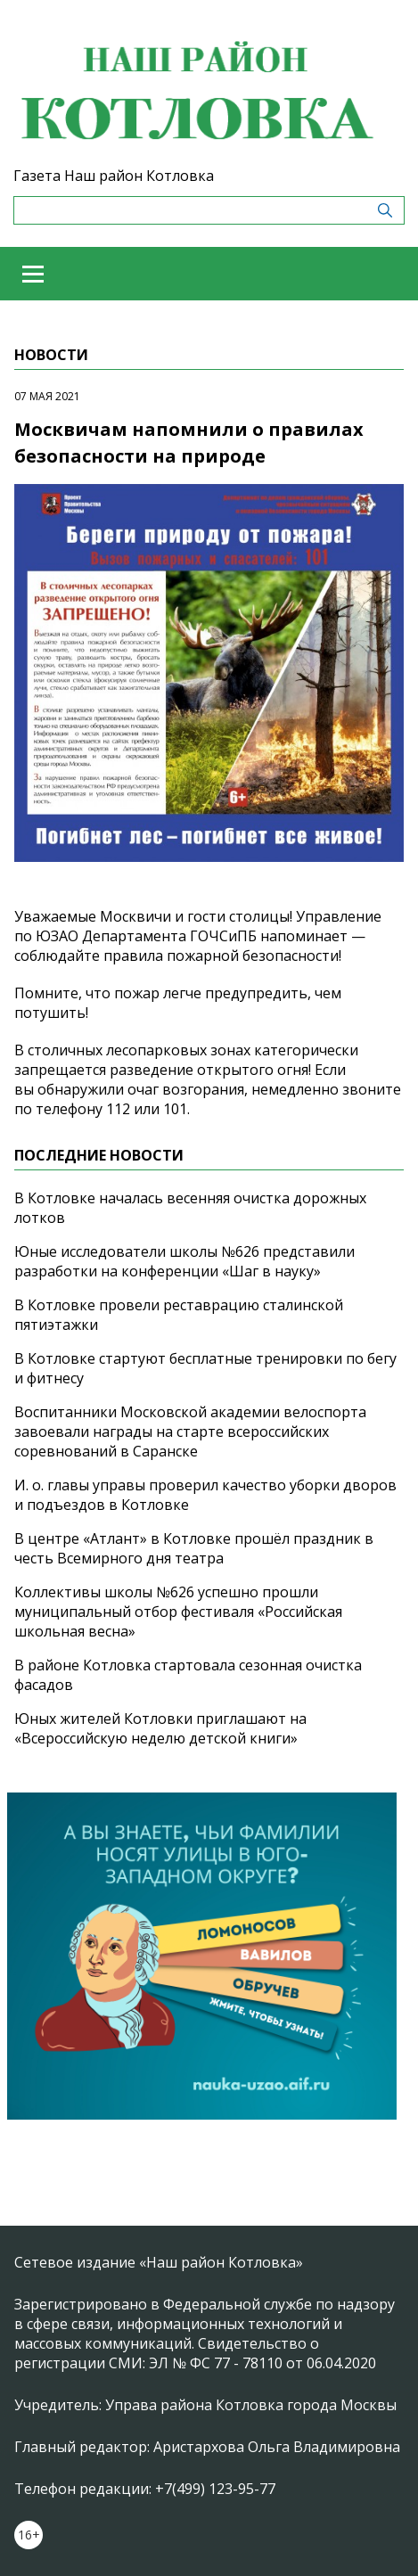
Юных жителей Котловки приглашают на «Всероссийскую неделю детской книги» (160, 1728)
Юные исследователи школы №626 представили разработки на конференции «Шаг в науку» (184, 1261)
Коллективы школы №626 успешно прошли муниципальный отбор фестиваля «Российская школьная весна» (178, 1611)
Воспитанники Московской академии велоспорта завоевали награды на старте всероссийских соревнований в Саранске (190, 1431)
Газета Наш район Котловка (113, 175)
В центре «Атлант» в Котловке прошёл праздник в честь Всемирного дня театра (193, 1548)
